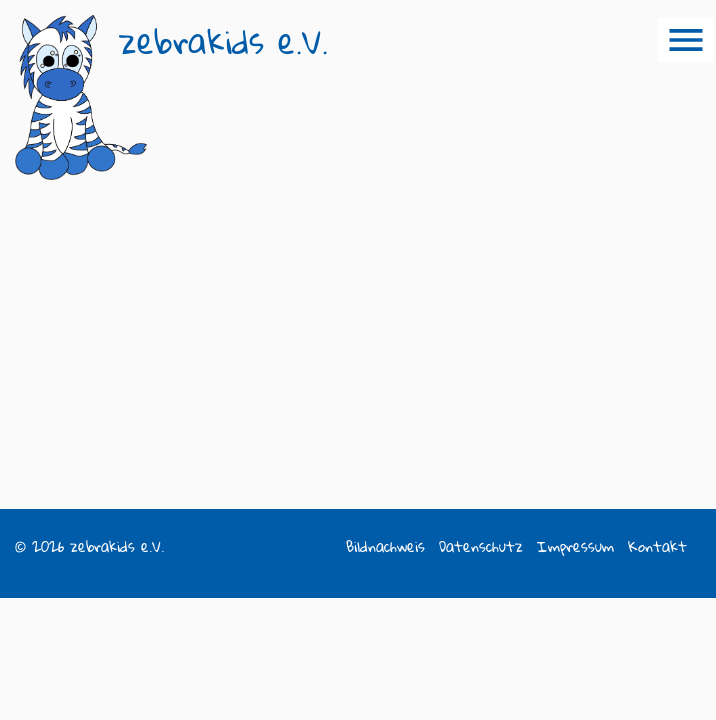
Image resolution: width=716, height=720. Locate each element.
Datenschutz (481, 546)
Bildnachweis (385, 546)
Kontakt (657, 546)
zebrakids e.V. (223, 41)
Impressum (575, 546)
